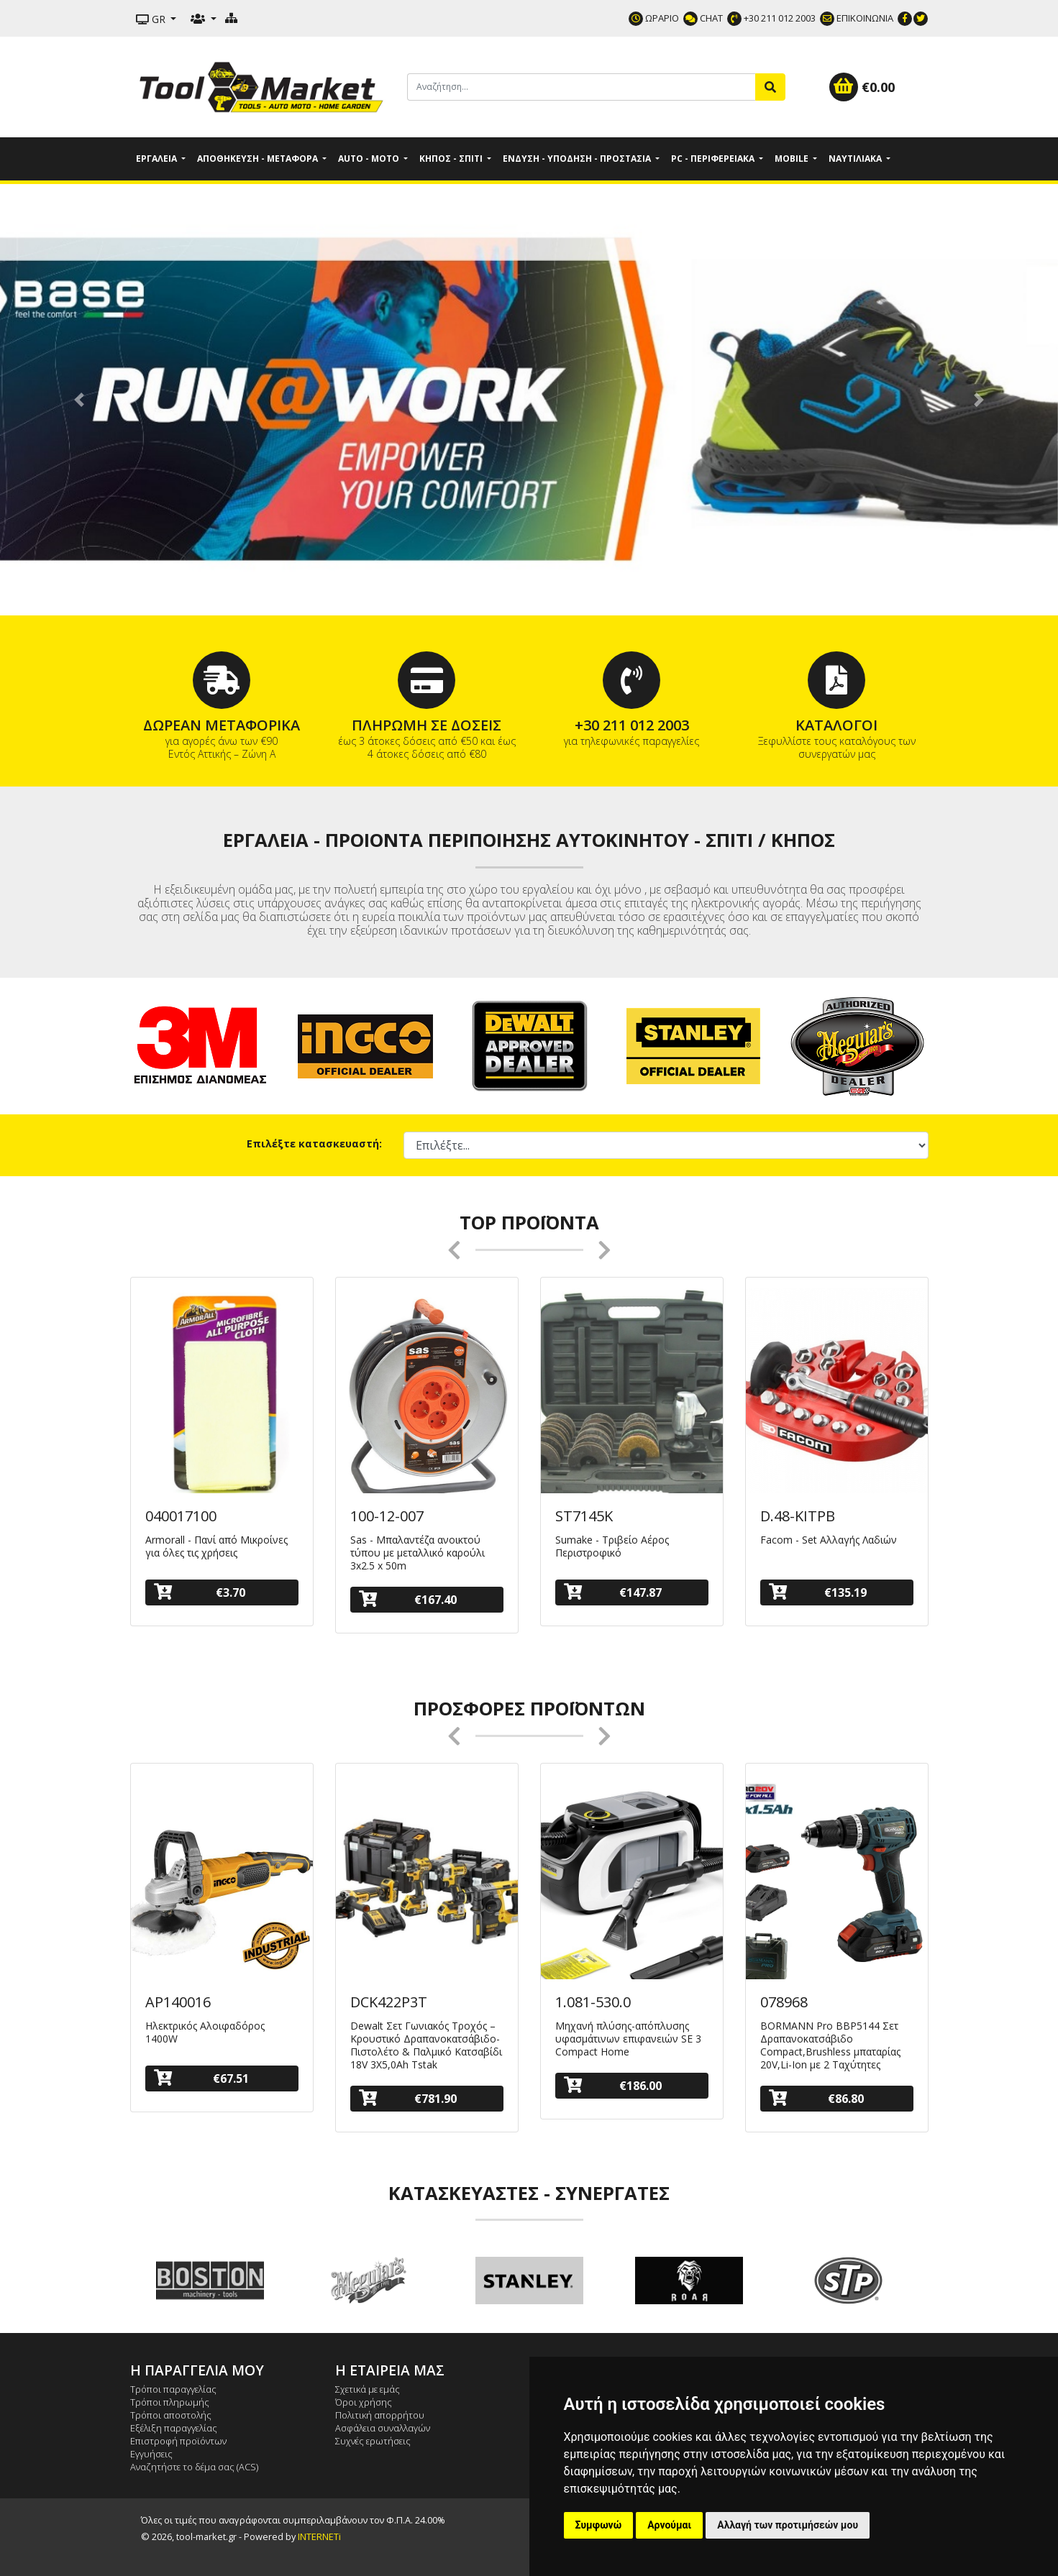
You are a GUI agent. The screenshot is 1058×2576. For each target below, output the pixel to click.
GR (152, 19)
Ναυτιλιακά (856, 158)
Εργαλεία (157, 158)
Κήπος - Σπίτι (452, 158)
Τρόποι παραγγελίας (173, 2389)
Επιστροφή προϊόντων (178, 2440)
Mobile (793, 158)
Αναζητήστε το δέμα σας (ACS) (194, 2466)
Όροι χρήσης (363, 2402)
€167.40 (408, 1599)
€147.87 (613, 1592)
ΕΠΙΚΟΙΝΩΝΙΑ (856, 18)
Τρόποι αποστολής (170, 2414)
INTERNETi (319, 2536)
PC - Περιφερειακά (714, 158)
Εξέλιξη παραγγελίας (173, 2427)
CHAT (703, 18)
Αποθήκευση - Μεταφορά (258, 158)
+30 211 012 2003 (771, 18)
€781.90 (408, 2098)
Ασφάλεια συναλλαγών (382, 2427)
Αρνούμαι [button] (669, 2525)
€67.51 (201, 2078)
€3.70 (200, 1592)
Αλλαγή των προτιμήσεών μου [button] (787, 2525)
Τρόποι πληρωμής (169, 2402)
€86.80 (816, 2098)
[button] (79, 399)
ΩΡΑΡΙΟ (654, 18)
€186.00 (613, 2085)
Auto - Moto (369, 158)
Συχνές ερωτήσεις (373, 2440)
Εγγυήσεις (151, 2453)
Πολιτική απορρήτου (379, 2414)
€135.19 (818, 1592)
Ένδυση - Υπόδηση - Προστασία (578, 158)
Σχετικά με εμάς (367, 2389)
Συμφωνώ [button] (598, 2525)
